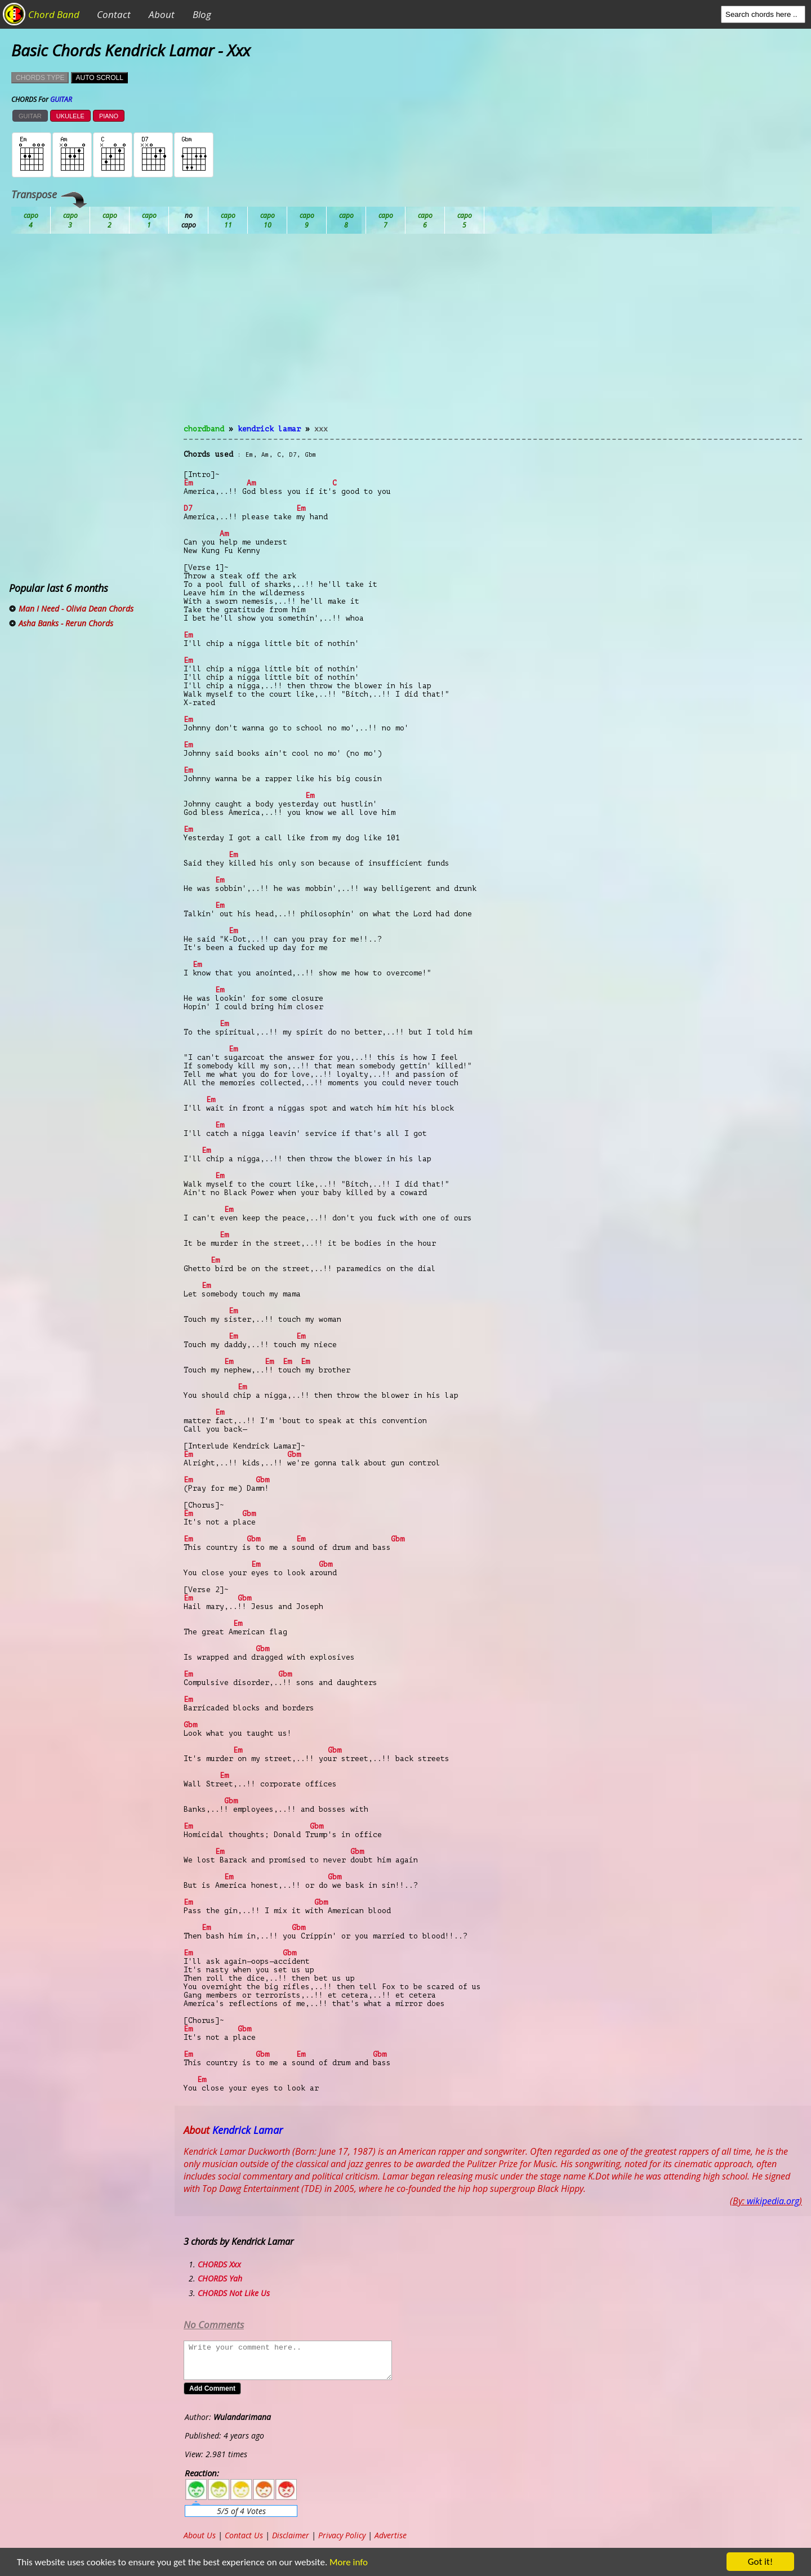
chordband (204, 429)
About (162, 14)
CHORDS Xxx (219, 2264)
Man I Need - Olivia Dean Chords (76, 608)
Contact (114, 14)
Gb (425, 220)
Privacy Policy (342, 2535)
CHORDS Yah (220, 2278)
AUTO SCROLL (99, 78)
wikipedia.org (773, 2201)
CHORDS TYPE (40, 78)
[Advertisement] (493, 336)
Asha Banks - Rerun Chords (66, 623)
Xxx (321, 429)
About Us (200, 2535)
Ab (31, 220)
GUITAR (30, 116)
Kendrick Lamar (269, 429)
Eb (307, 220)
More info (344, 2562)
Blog (202, 14)
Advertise (391, 2535)
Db (228, 220)
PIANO (108, 116)
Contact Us (244, 2535)
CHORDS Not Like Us (234, 2293)
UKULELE (70, 116)
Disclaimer (290, 2535)
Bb (110, 220)
